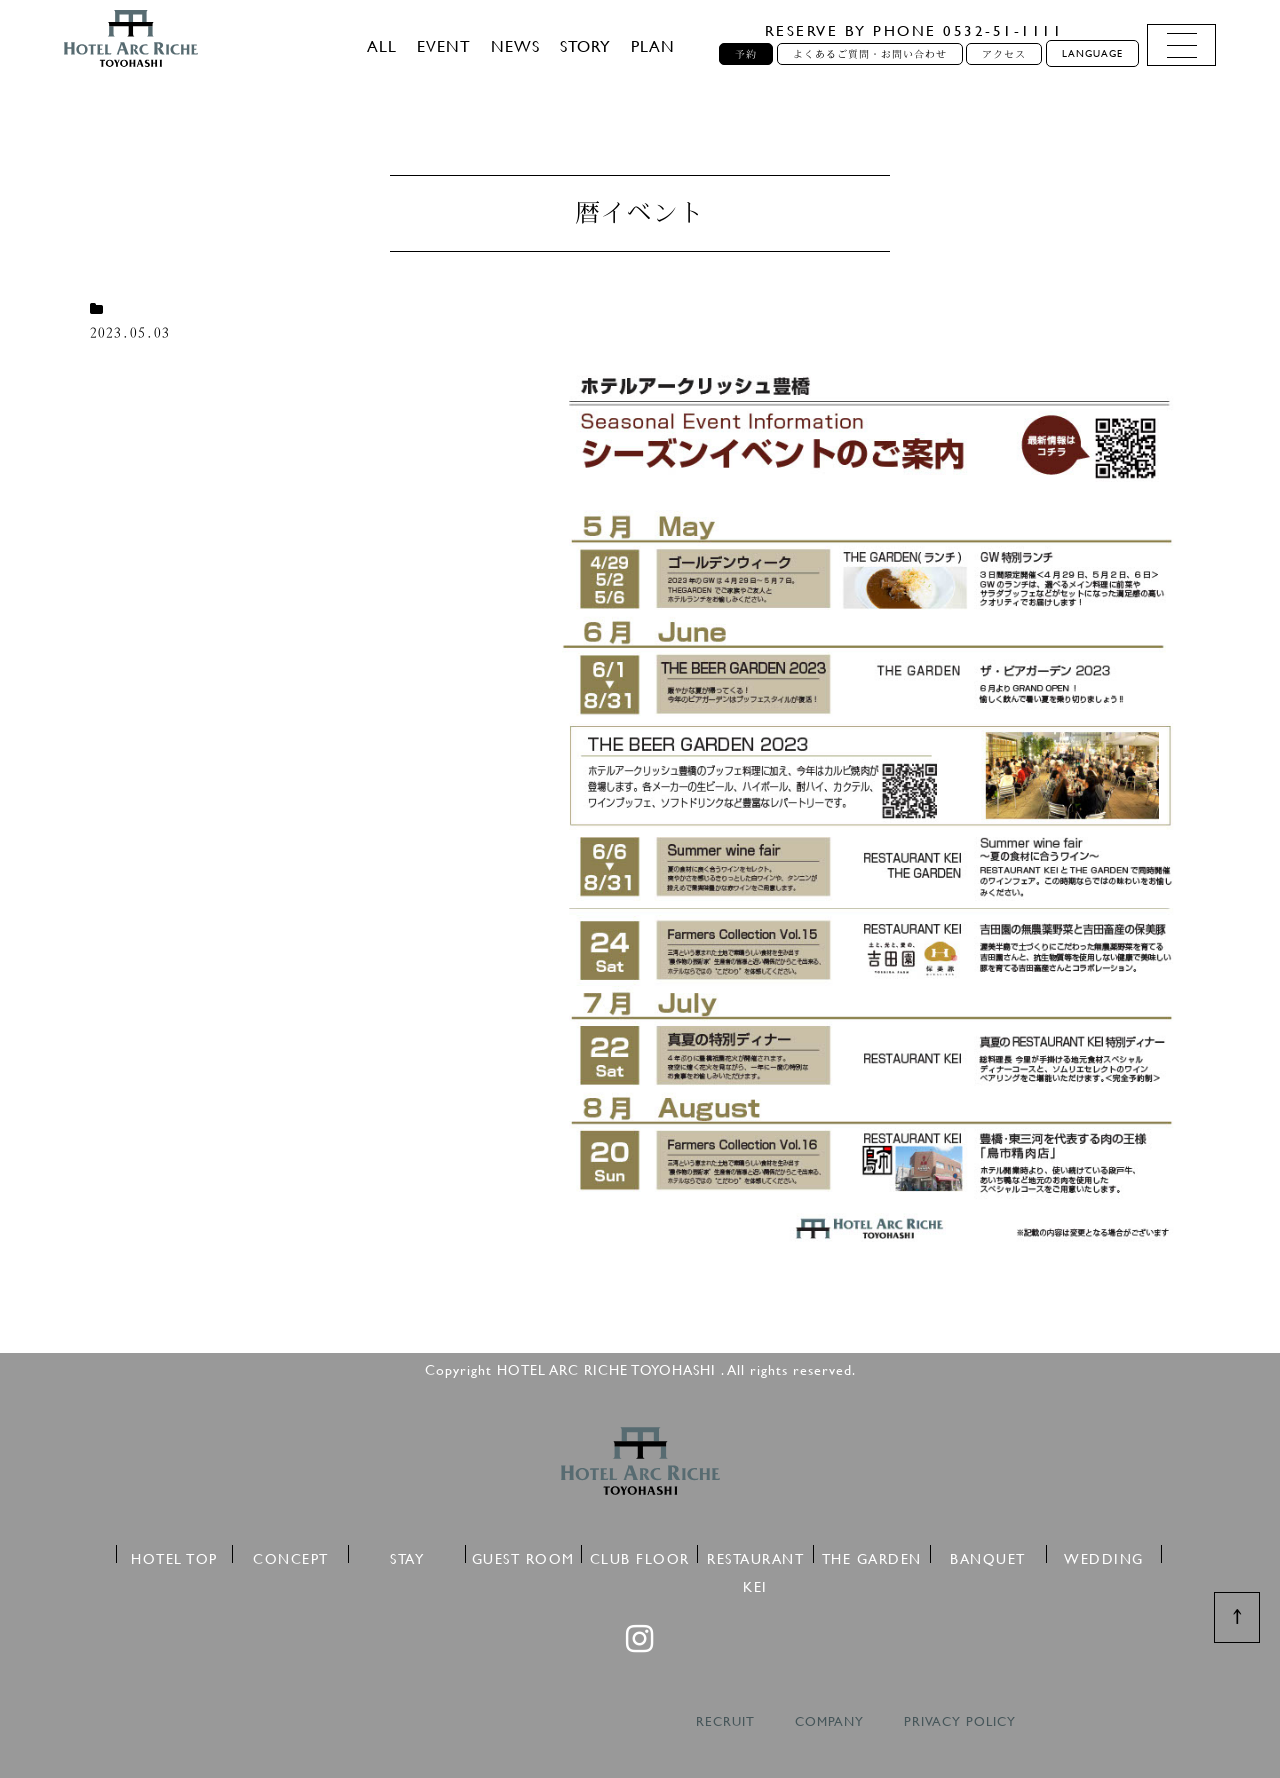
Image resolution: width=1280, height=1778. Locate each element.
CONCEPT (291, 1555)
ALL (382, 45)
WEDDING (1104, 1555)
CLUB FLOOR (640, 1555)
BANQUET (988, 1555)
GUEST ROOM (523, 1555)
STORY (585, 45)
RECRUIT (725, 1721)
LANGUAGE (1092, 53)
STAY (407, 1555)
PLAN (653, 45)
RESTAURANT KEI (755, 1555)
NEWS (515, 45)
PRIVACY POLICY (960, 1721)
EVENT (444, 45)
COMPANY (829, 1721)
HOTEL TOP (174, 1555)
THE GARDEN (872, 1555)
